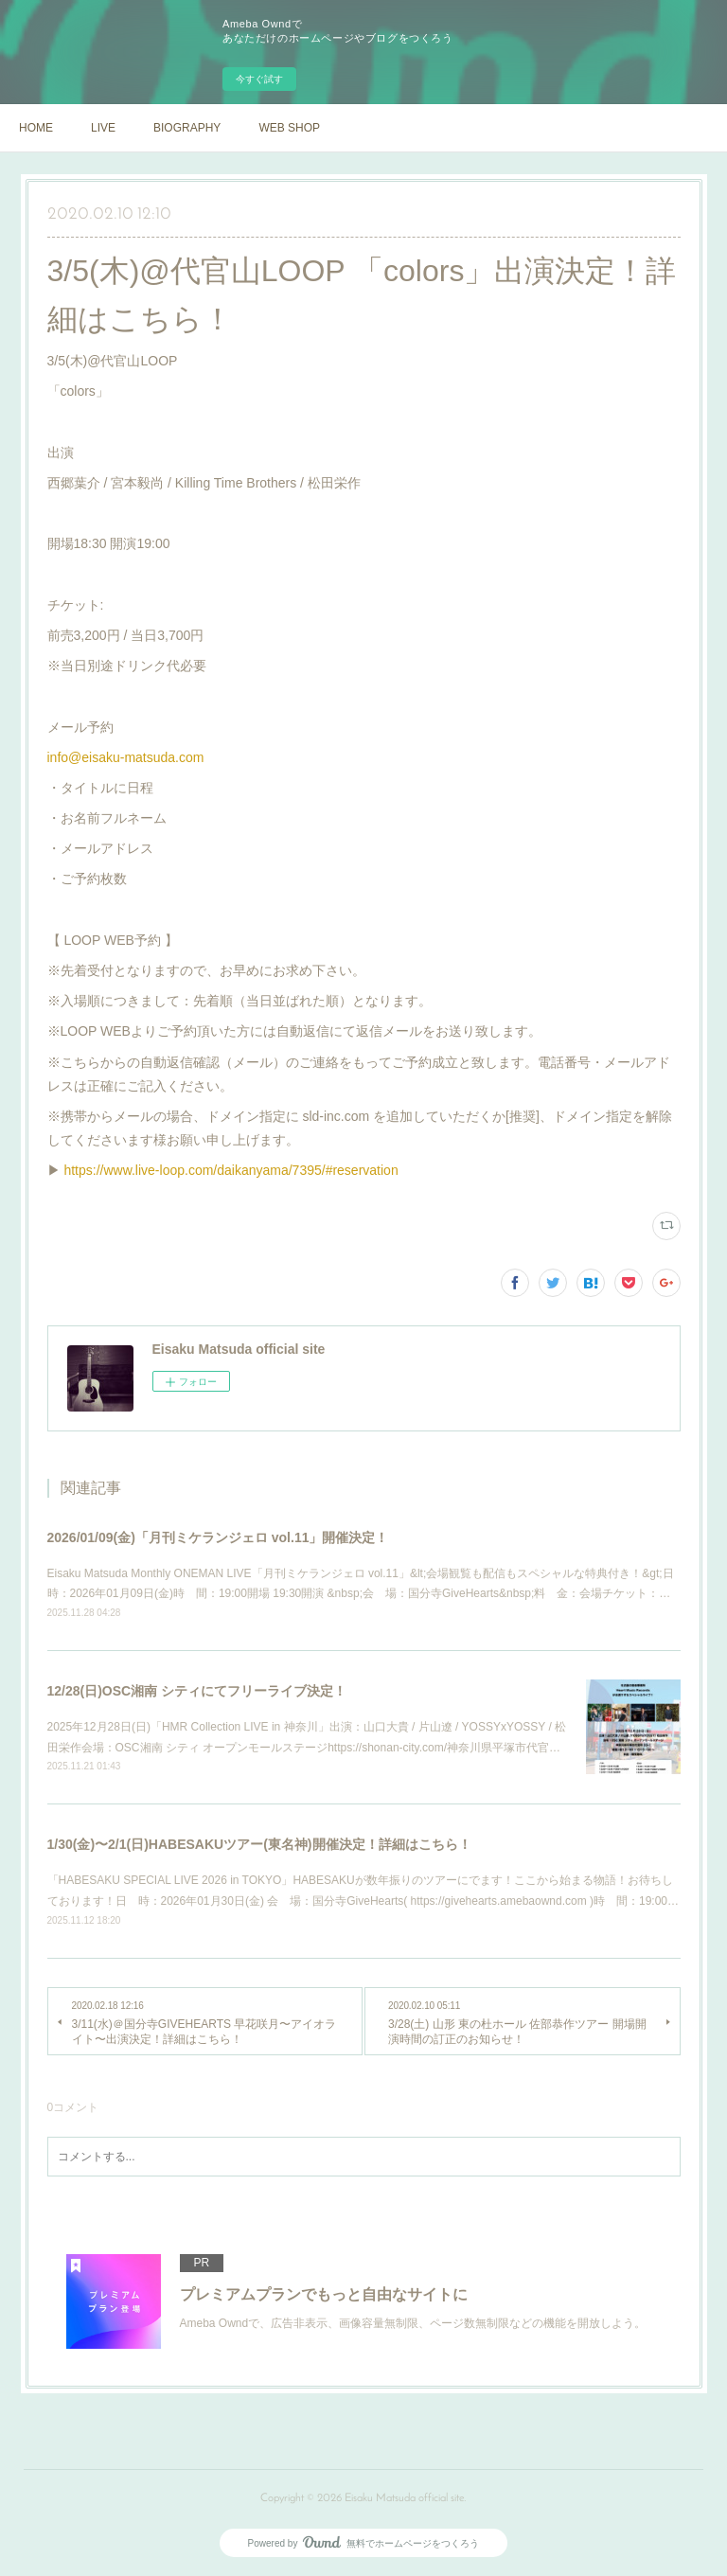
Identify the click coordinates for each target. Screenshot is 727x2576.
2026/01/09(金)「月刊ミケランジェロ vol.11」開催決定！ (218, 1537)
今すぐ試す (259, 79)
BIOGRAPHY (187, 127)
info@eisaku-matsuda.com (125, 757)
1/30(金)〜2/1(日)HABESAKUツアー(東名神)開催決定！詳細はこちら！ (259, 1844)
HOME (36, 127)
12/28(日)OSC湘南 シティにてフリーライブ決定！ (197, 1690)
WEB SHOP (289, 127)
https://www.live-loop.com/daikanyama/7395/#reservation (230, 1170)
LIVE (103, 127)
